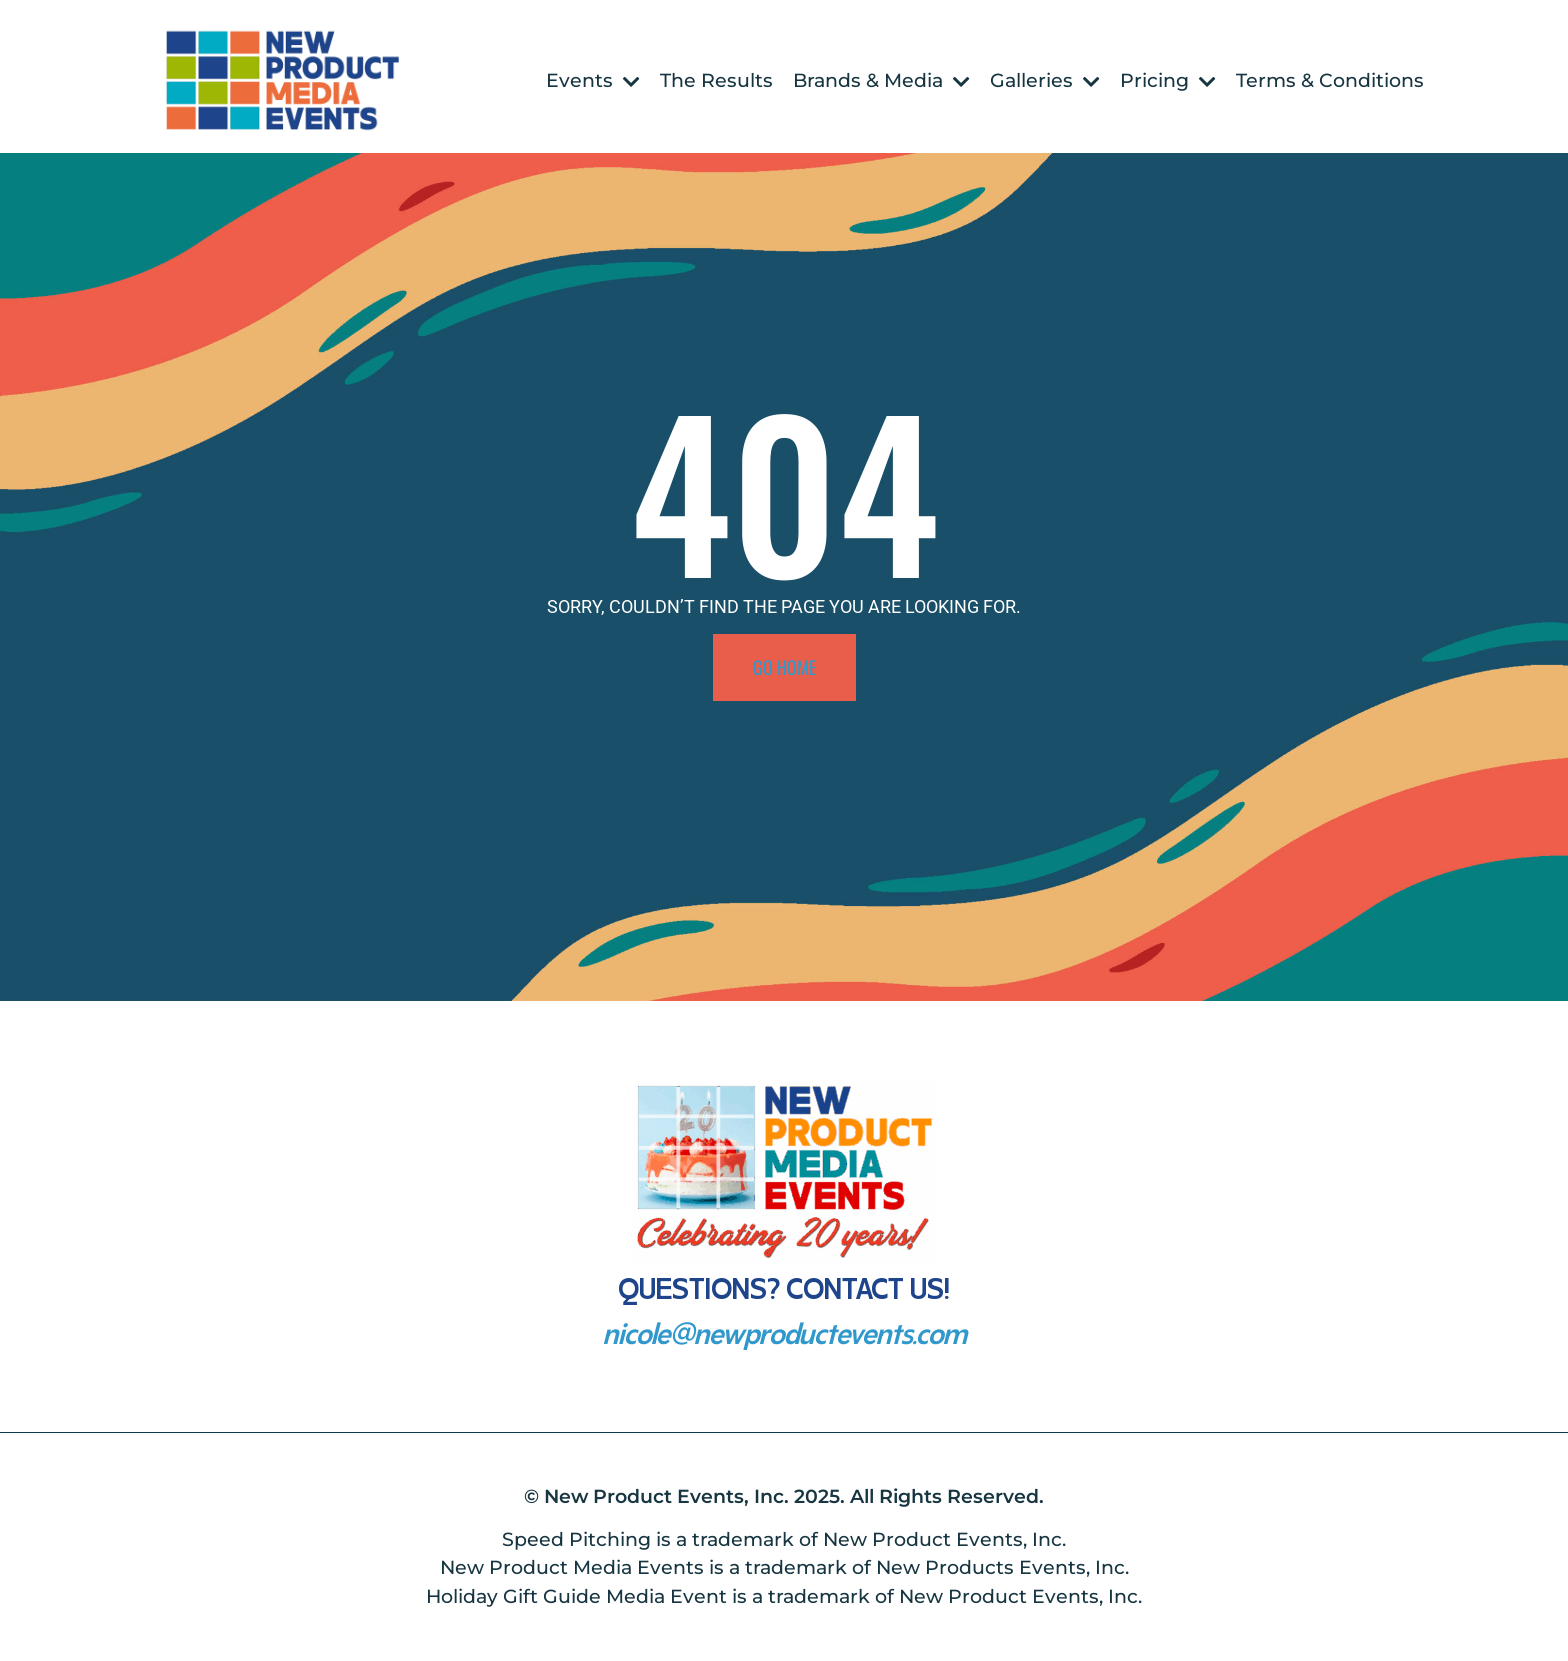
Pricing (1168, 81)
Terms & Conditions (1330, 80)
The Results (716, 80)
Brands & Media (881, 81)
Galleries (1045, 81)
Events (593, 81)
